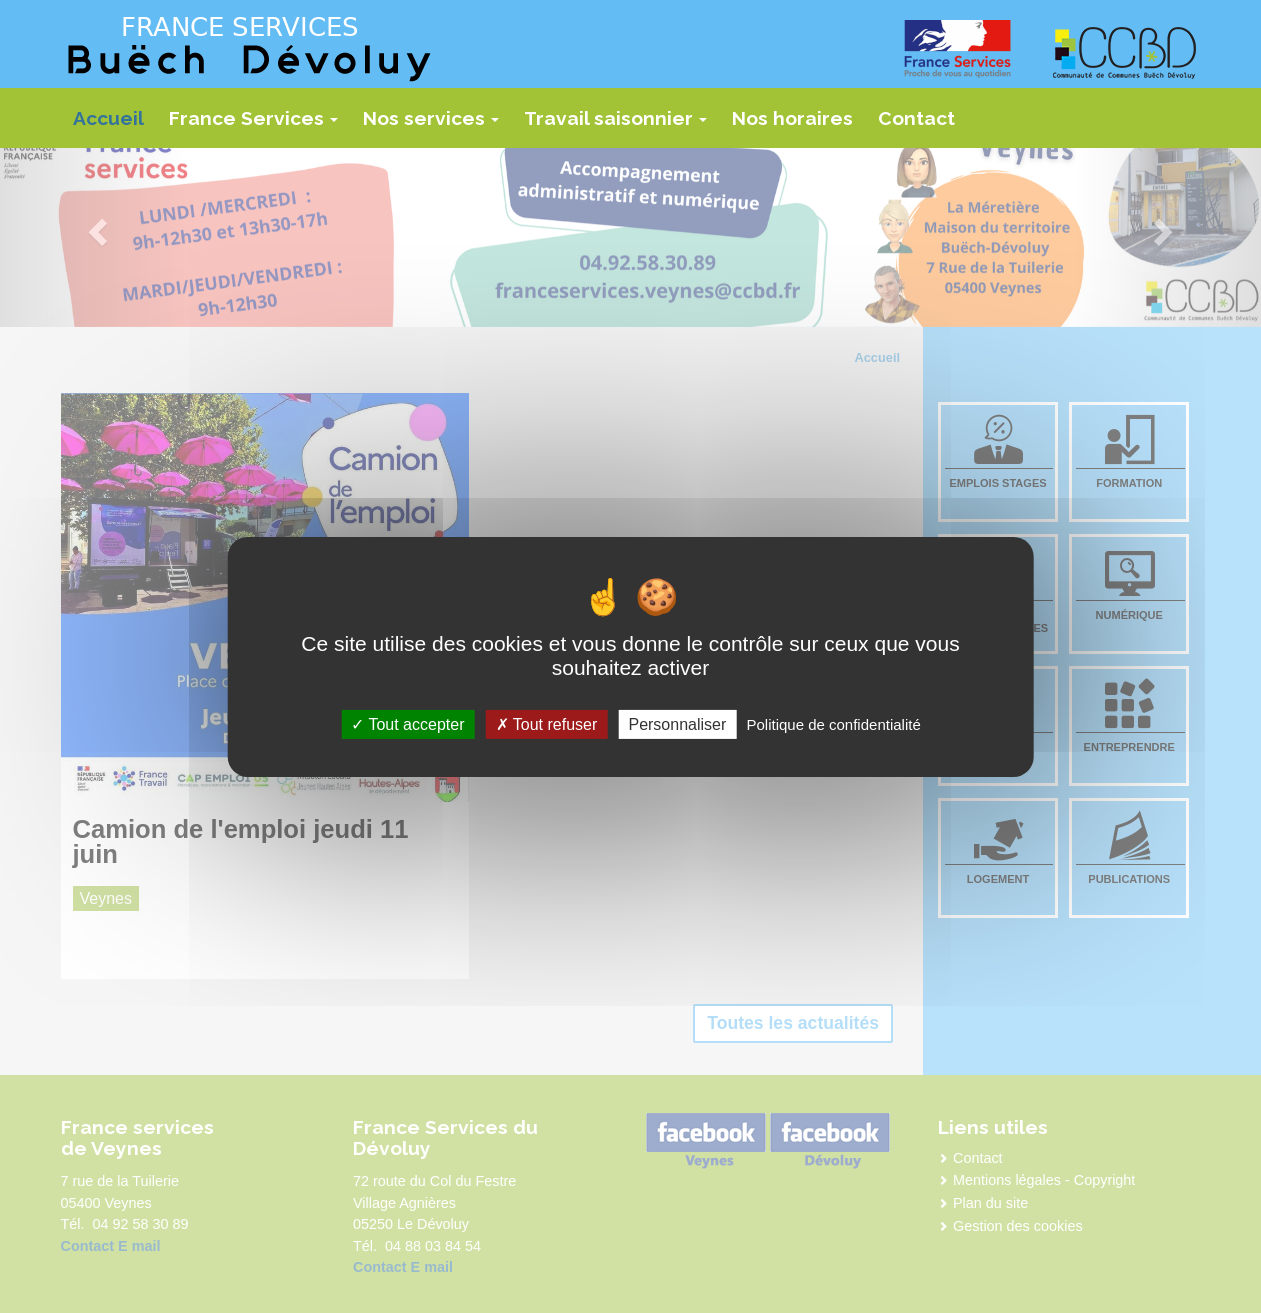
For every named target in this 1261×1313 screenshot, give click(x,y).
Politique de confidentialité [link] (833, 723)
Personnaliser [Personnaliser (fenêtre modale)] (677, 723)
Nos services (436, 125)
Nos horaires (792, 118)
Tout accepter (407, 723)
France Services (259, 125)
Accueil (108, 118)
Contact (916, 118)
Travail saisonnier (621, 125)
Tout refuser (547, 723)
